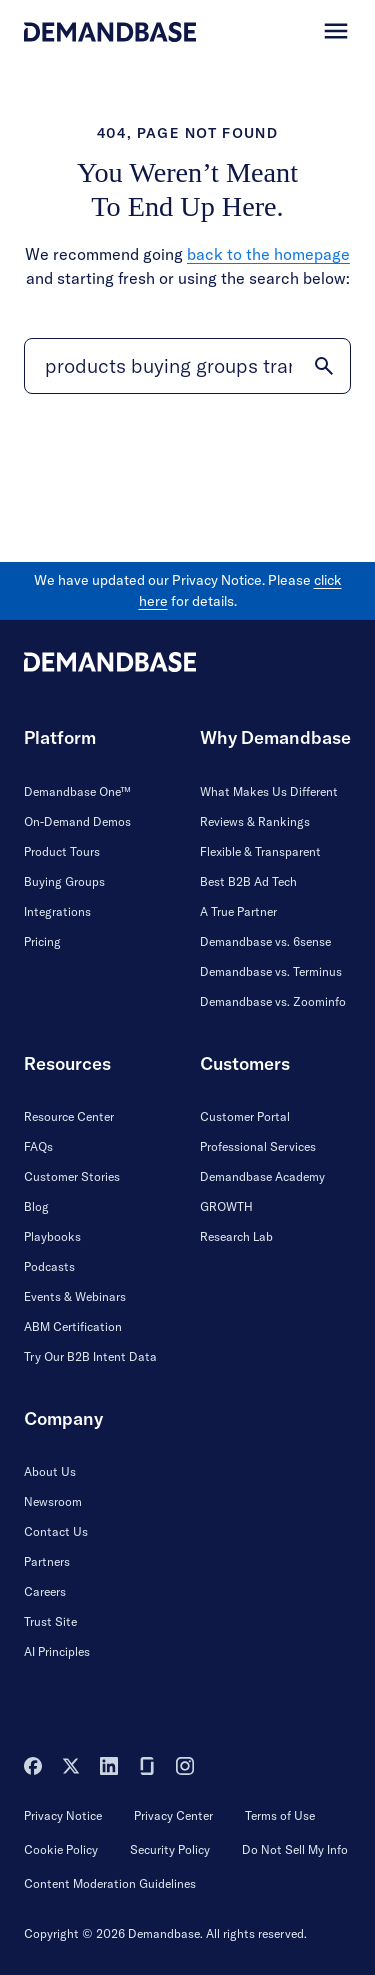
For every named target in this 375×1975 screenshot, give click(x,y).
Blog (36, 1206)
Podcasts (49, 1266)
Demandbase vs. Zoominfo (273, 1001)
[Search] (187, 366)
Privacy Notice (63, 1815)
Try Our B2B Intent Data (90, 1356)
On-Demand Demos (77, 821)
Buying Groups (64, 881)
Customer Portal (245, 1116)
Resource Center (69, 1116)
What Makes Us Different (269, 791)
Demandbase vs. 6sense (265, 941)
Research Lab (236, 1236)
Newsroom (53, 1501)
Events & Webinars (75, 1296)
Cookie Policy (61, 1849)
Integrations (57, 911)
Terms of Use (280, 1815)
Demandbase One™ (77, 791)
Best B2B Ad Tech (248, 881)
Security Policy (170, 1849)
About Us (50, 1471)
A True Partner (238, 911)
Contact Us (56, 1531)
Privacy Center (173, 1815)
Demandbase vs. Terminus (271, 971)
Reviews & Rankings (255, 821)
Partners (47, 1561)
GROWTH (226, 1206)
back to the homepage (268, 254)
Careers (45, 1591)
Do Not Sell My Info (295, 1849)
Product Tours (62, 851)
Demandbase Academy (262, 1176)
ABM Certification (73, 1326)
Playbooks (52, 1236)
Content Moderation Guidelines (110, 1883)
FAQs (38, 1146)
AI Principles (57, 1651)
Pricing (42, 941)
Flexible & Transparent (260, 851)
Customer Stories (72, 1176)
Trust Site (50, 1621)
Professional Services (258, 1146)
